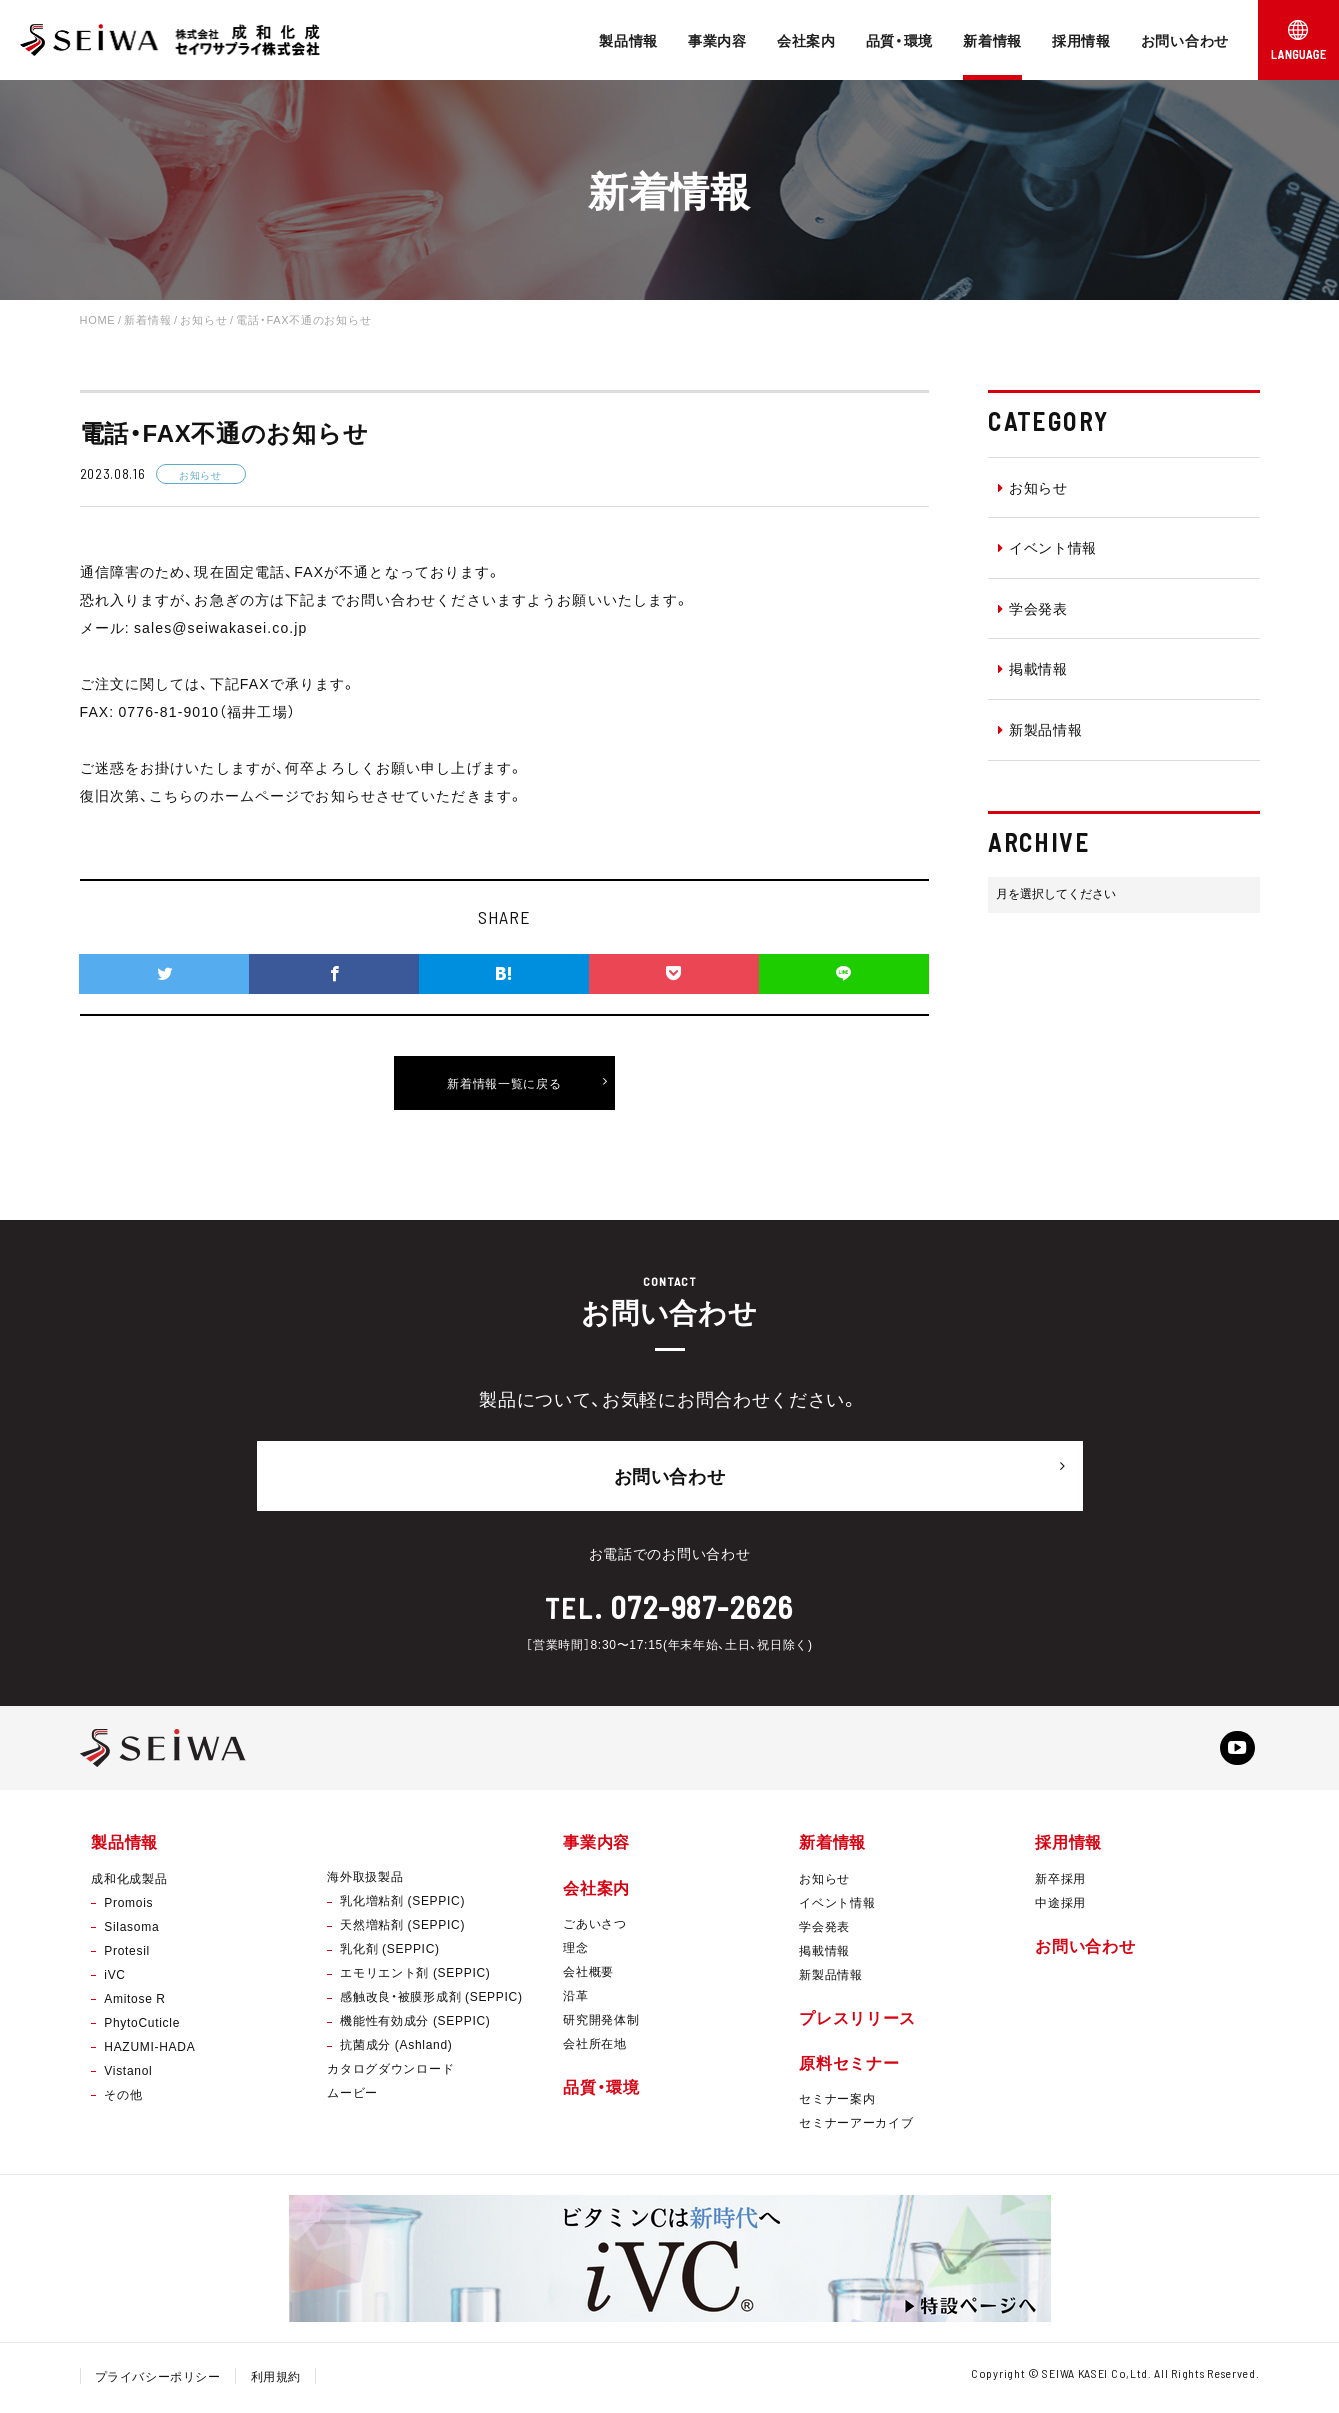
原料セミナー (849, 2066)
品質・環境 (900, 40)
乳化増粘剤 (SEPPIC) (402, 1905)
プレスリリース (857, 2021)
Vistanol (128, 2074)
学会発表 (1033, 608)
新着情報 (992, 40)
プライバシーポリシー (158, 2381)
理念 (575, 1951)
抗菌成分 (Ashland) (396, 2049)
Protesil (127, 1954)
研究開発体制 (601, 2023)
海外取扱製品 (365, 1881)
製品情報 (628, 40)
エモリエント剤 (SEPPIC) (415, 1977)
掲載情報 (1033, 668)
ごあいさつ (595, 1927)
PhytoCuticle (142, 2026)
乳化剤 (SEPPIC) (389, 1953)
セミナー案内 (837, 2103)
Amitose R (134, 2002)
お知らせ (1033, 487)
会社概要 (588, 1975)
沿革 (575, 1999)
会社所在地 (595, 2047)
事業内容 (717, 40)
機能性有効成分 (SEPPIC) (415, 2025)
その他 (123, 2098)
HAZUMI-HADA (149, 2050)
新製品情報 (1040, 729)
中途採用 (1060, 1906)
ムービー (352, 2097)
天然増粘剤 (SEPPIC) (402, 1929)
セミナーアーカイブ (856, 2127)
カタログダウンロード (390, 2073)
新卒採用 (1060, 1882)
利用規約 (277, 2381)
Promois (128, 1906)
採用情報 (1081, 40)
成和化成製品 (129, 1882)
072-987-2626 (701, 1599)
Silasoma (131, 1930)
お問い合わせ (1185, 40)
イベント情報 (1047, 547)
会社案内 (806, 40)
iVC (114, 1978)
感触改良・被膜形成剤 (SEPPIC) (431, 2001)
